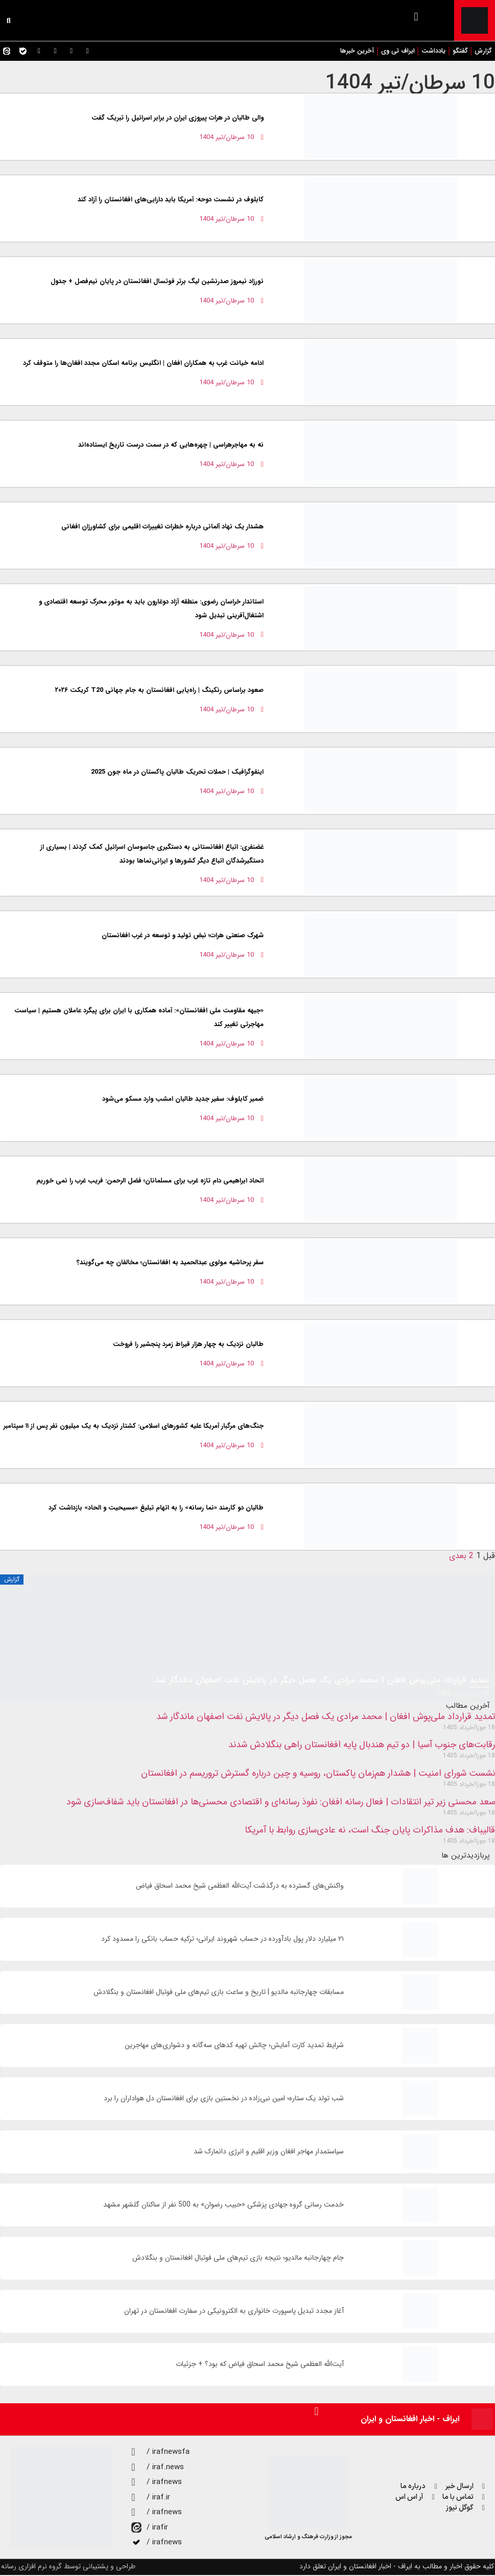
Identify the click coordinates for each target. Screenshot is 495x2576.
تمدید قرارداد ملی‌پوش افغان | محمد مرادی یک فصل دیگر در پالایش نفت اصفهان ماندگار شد (325, 1717)
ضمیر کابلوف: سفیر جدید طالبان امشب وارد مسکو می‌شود (183, 1100)
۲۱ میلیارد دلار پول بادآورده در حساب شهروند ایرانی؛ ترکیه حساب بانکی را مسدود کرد (222, 1940)
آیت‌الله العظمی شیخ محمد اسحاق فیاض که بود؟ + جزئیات (260, 2365)
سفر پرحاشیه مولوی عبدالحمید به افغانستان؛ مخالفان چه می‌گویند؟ (170, 1263)
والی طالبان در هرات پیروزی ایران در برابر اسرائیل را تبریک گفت (177, 118)
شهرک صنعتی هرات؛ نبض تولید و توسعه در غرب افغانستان (183, 936)
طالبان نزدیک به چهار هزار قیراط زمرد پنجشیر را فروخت (188, 1345)
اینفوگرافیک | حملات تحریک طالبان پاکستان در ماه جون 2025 (177, 773)
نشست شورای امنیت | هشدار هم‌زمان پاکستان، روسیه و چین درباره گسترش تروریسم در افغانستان (318, 1774)
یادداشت (432, 51)
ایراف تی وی (395, 51)
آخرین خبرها (353, 51)
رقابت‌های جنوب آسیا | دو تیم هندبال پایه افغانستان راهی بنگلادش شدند (361, 1746)
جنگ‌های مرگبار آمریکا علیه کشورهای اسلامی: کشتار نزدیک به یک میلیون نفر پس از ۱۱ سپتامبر (134, 1427)
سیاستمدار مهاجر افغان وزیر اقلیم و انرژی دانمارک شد (269, 2152)
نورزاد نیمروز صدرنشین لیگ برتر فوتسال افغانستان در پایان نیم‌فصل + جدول (157, 282)
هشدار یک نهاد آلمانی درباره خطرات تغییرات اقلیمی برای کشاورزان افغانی (162, 527)
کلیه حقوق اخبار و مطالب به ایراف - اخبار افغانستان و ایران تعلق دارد (396, 2567)
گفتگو (459, 51)
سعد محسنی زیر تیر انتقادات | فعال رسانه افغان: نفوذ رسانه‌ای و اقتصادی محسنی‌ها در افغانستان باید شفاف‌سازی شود (280, 1803)
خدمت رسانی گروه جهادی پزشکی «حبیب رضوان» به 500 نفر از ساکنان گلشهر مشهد (223, 2205)
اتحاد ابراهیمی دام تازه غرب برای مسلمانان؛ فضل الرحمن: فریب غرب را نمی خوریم (150, 1181)
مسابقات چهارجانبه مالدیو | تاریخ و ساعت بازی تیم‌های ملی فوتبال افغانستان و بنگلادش (218, 1993)
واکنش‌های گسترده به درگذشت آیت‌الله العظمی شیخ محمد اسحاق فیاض (240, 1887)
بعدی (457, 1556)
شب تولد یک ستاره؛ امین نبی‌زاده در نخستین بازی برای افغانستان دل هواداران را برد (224, 2099)
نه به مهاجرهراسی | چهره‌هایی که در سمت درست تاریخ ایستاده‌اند (171, 445)
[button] (416, 16)
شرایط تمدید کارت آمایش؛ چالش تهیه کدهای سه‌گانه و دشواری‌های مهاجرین (234, 2046)
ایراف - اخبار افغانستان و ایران (410, 2419)
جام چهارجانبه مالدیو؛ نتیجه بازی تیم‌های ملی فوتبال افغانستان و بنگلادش (238, 2259)
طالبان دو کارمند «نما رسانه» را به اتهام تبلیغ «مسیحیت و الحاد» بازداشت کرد (156, 1508)
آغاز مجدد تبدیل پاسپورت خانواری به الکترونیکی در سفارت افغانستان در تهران (234, 2312)
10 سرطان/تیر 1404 (410, 84)
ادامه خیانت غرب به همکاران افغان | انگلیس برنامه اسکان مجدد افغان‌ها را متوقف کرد (143, 364)
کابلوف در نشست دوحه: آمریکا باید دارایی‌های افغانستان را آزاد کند (171, 200)
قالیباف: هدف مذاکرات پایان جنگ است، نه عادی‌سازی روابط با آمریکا (370, 1831)
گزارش (483, 51)
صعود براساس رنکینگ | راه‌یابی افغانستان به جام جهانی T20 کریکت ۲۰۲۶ (159, 691)
